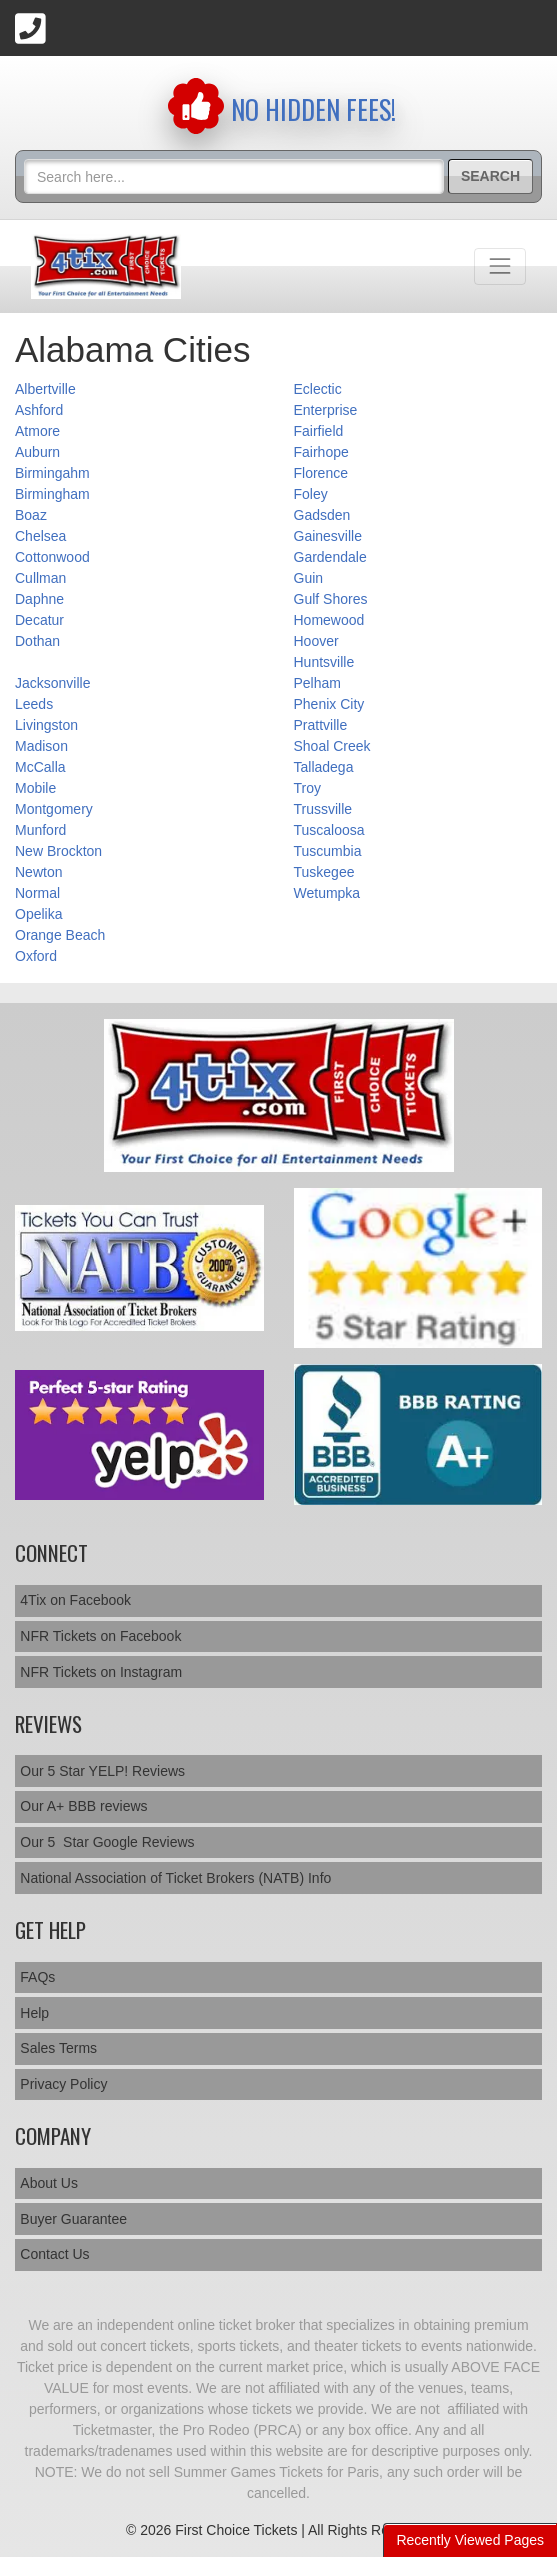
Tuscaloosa (329, 830)
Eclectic (318, 389)
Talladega (324, 767)
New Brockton (58, 851)
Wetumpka (327, 893)
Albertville (45, 389)
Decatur (39, 620)
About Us (49, 2183)
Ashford (39, 410)
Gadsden (322, 515)
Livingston (46, 725)
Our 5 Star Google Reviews (107, 1842)
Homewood (329, 620)
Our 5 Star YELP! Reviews (102, 1771)
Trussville (323, 809)
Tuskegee (324, 872)
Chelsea (40, 536)
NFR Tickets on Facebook (100, 1636)
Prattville (321, 725)
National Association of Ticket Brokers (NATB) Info (175, 1878)
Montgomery (54, 809)
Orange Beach (60, 935)
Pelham (317, 683)
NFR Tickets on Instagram (101, 1672)
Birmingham (52, 494)
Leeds (34, 704)
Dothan (37, 641)
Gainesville (328, 536)
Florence (321, 473)
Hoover (316, 641)
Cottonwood (52, 557)
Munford (40, 830)
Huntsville (324, 662)
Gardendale (330, 557)
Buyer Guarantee (73, 2219)
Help (34, 2013)
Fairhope (321, 452)
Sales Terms (58, 2048)
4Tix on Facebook (75, 1600)
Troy (307, 788)
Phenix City (329, 704)
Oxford (36, 956)
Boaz (31, 515)
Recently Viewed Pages (470, 2540)
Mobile (35, 788)
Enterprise (326, 410)
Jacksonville (52, 683)
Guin (309, 578)
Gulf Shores (331, 599)
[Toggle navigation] (500, 266)
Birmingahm (52, 473)
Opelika (38, 914)
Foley (311, 494)
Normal (37, 893)
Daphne (39, 599)
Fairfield (319, 431)
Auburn (37, 452)
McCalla (40, 767)
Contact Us (54, 2254)
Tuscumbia (328, 851)
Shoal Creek (332, 746)
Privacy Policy (63, 2084)
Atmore (37, 431)
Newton (38, 872)
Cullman (40, 578)
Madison (41, 746)
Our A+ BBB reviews (83, 1806)
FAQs (37, 1977)
